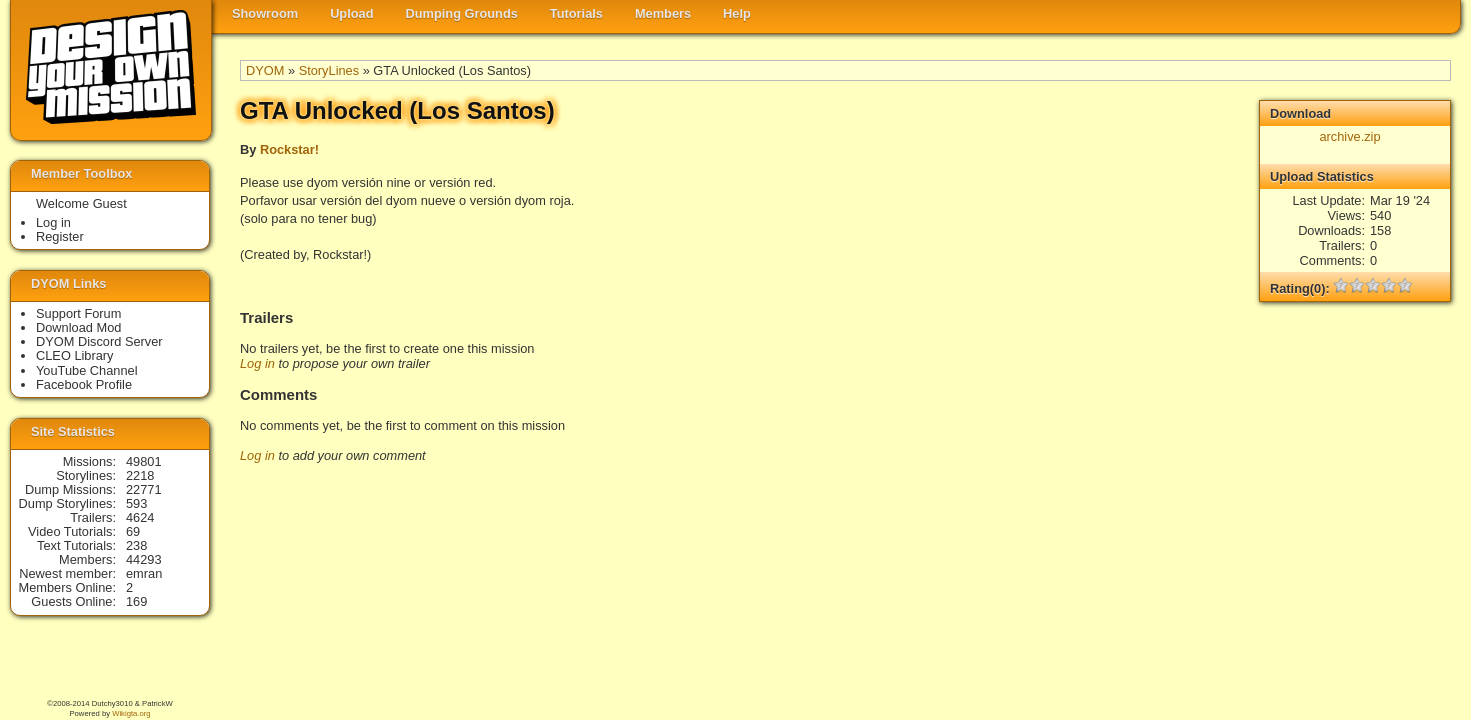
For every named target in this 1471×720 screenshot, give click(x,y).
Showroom (265, 13)
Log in (257, 363)
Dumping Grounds (462, 13)
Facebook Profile (84, 384)
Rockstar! (289, 149)
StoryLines (329, 70)
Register (60, 236)
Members (663, 13)
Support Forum (78, 313)
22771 (144, 489)
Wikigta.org (131, 713)
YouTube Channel (87, 370)
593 (136, 503)
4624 (140, 517)
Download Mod (78, 327)
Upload (351, 13)
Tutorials (576, 13)
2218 (140, 475)
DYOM (265, 70)
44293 (144, 559)
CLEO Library (75, 355)
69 (133, 531)
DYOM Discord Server (99, 341)
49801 (144, 461)
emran (144, 573)
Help (737, 13)
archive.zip (1349, 136)
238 (136, 545)
